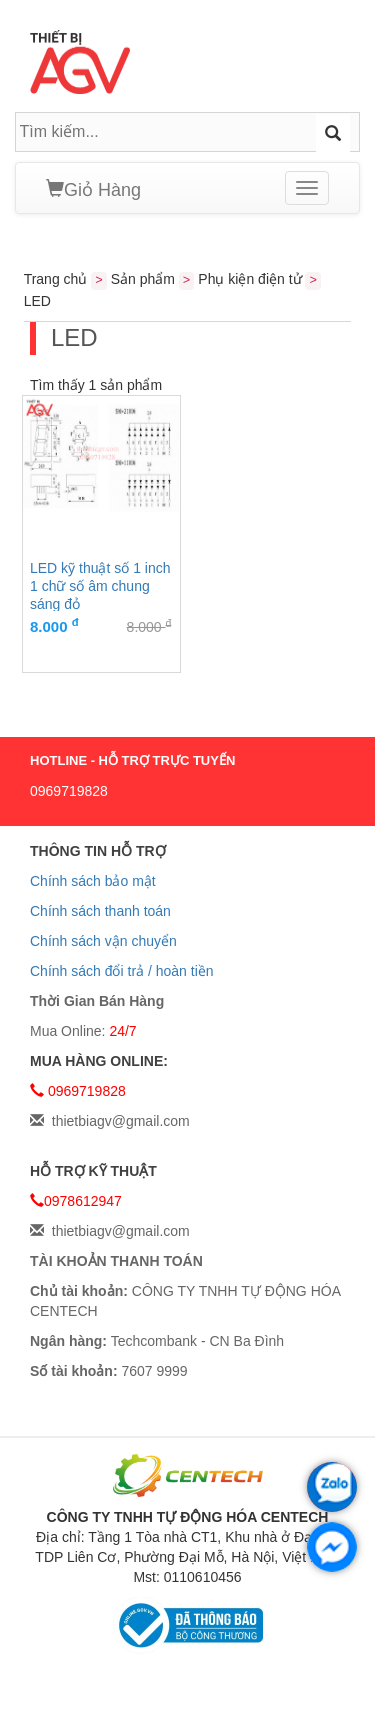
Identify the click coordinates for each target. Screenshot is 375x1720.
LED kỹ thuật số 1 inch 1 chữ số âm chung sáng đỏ (100, 585)
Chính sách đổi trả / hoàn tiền (122, 971)
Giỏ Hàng (93, 189)
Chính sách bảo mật (93, 881)
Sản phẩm (143, 279)
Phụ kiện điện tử (249, 279)
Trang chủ (56, 279)
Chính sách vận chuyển (103, 941)
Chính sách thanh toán (100, 911)
